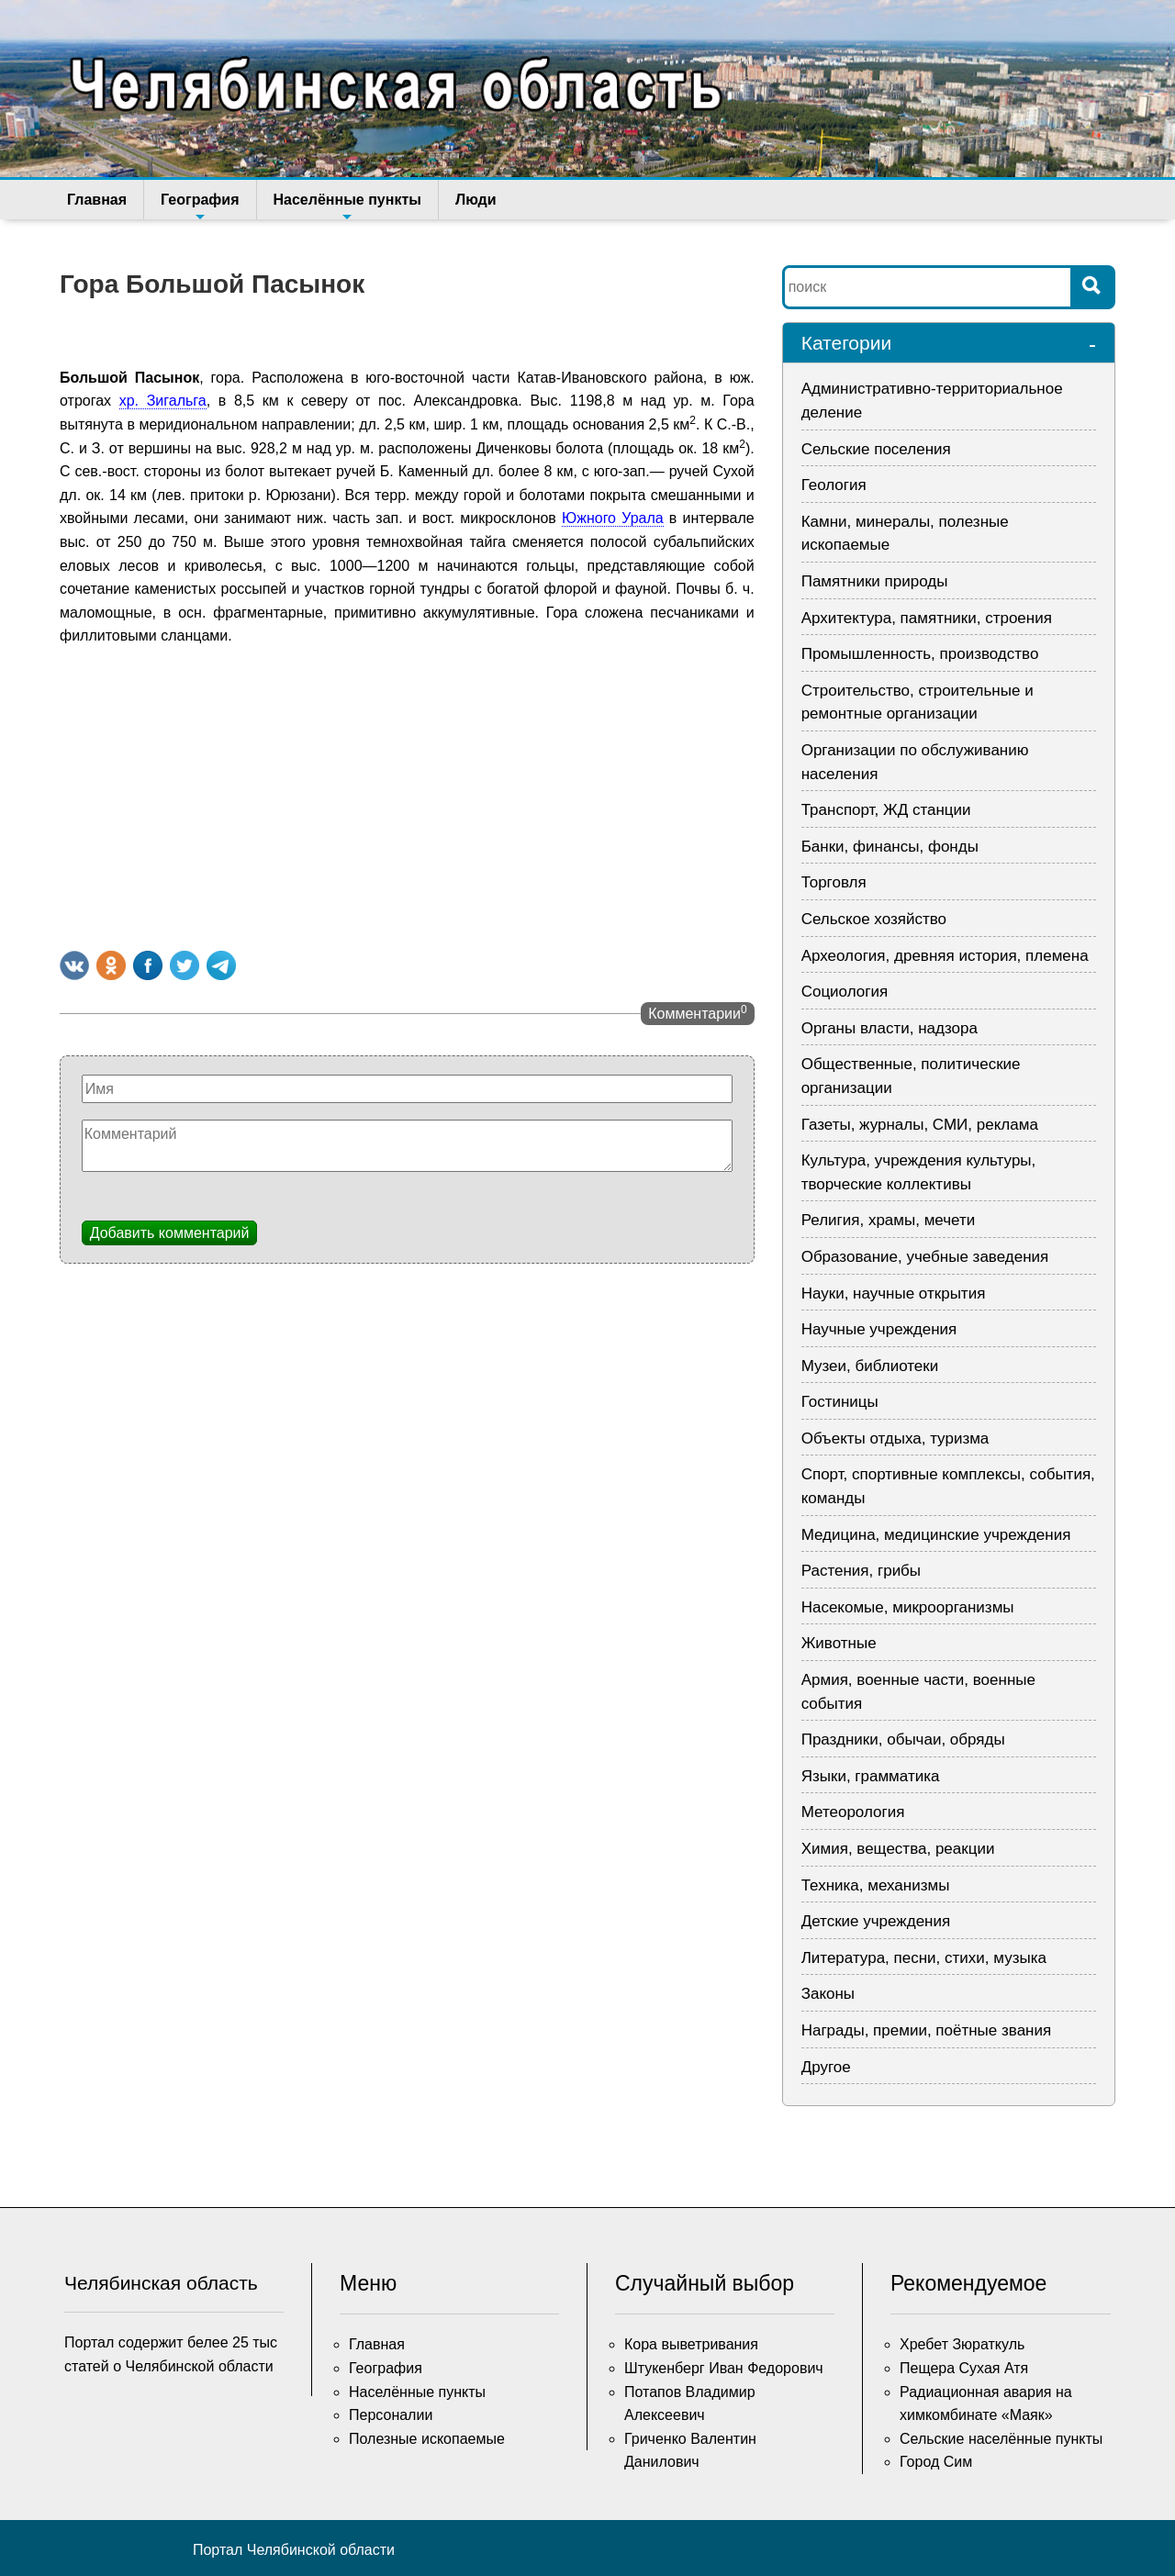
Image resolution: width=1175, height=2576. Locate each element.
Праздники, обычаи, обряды (903, 1739)
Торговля (834, 882)
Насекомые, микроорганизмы (907, 1607)
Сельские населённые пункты (1001, 2439)
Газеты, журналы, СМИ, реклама (919, 1124)
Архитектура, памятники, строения (926, 618)
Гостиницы (839, 1402)
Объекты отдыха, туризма (895, 1438)
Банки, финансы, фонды (890, 846)
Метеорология (853, 1812)
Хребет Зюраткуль (962, 2344)
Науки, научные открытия (893, 1293)
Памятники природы (874, 581)
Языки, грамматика (870, 1776)
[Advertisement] (407, 794)
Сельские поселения (876, 449)
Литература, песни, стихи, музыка (923, 1958)
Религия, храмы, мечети (888, 1220)
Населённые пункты (347, 205)
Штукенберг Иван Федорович (723, 2368)
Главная (97, 199)
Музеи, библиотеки (870, 1366)
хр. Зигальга (163, 400)
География (200, 205)
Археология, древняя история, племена (945, 956)
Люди (476, 199)
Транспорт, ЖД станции (886, 810)
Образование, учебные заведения (925, 1257)
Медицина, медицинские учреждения (936, 1535)
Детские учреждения (876, 1921)
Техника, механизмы (875, 1885)
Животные (839, 1643)
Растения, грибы (861, 1570)
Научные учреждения (879, 1329)
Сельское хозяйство (873, 919)
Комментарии (697, 1012)
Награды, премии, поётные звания (926, 2030)
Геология (834, 485)
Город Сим (936, 2462)
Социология (845, 991)
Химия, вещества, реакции (898, 1848)
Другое (826, 2067)
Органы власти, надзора (889, 1028)
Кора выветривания (691, 2344)
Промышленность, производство (920, 654)
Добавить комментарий (170, 1233)
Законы (828, 1993)
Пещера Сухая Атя (964, 2368)
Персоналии (390, 2415)
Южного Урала (613, 518)
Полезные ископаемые (427, 2439)
